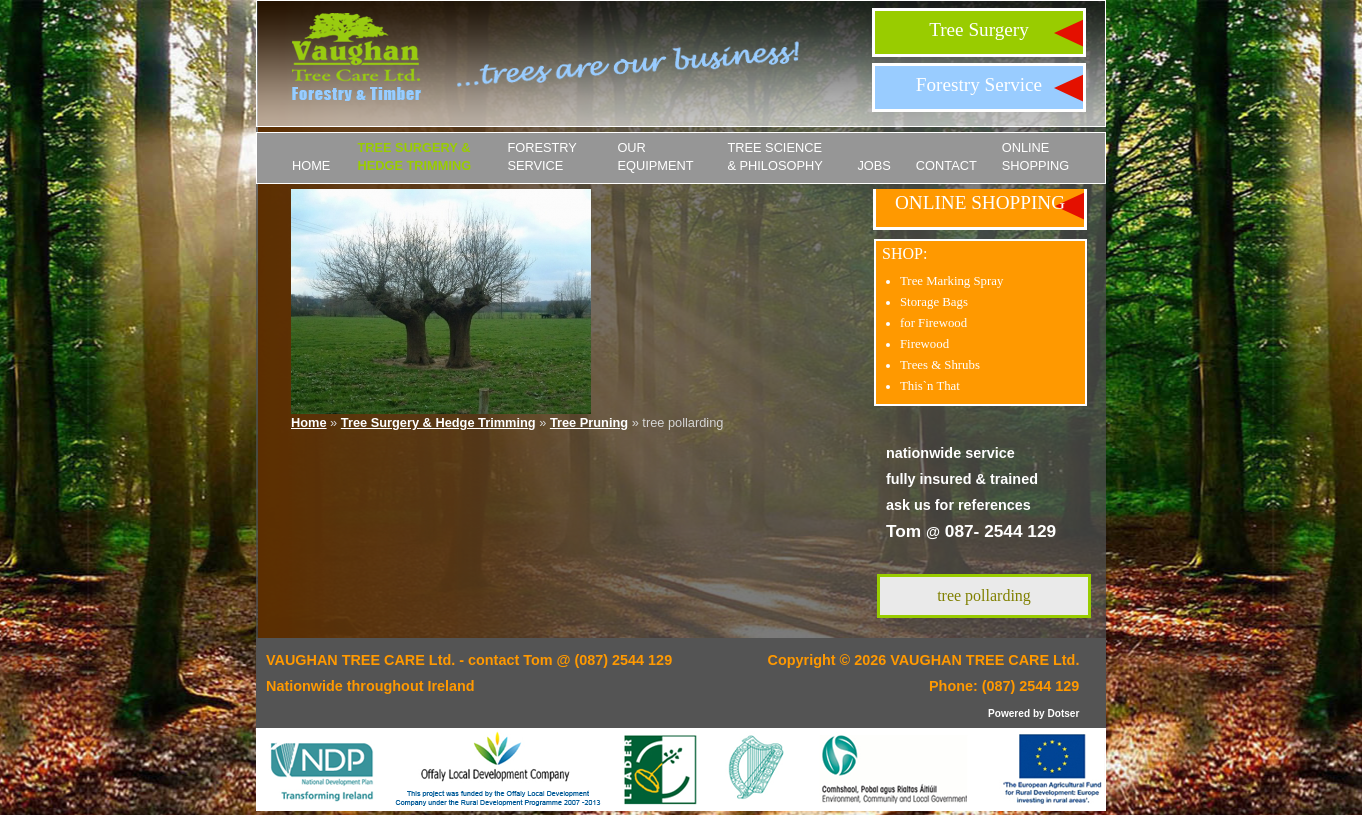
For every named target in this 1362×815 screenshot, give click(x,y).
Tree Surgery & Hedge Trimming (414, 156)
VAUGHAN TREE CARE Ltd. (984, 660)
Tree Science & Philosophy (774, 156)
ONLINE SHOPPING (1036, 156)
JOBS (873, 165)
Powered (1009, 713)
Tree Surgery (979, 29)
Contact (946, 165)
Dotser (1063, 713)
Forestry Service (979, 84)
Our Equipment (655, 156)
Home (311, 165)
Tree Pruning (589, 422)
